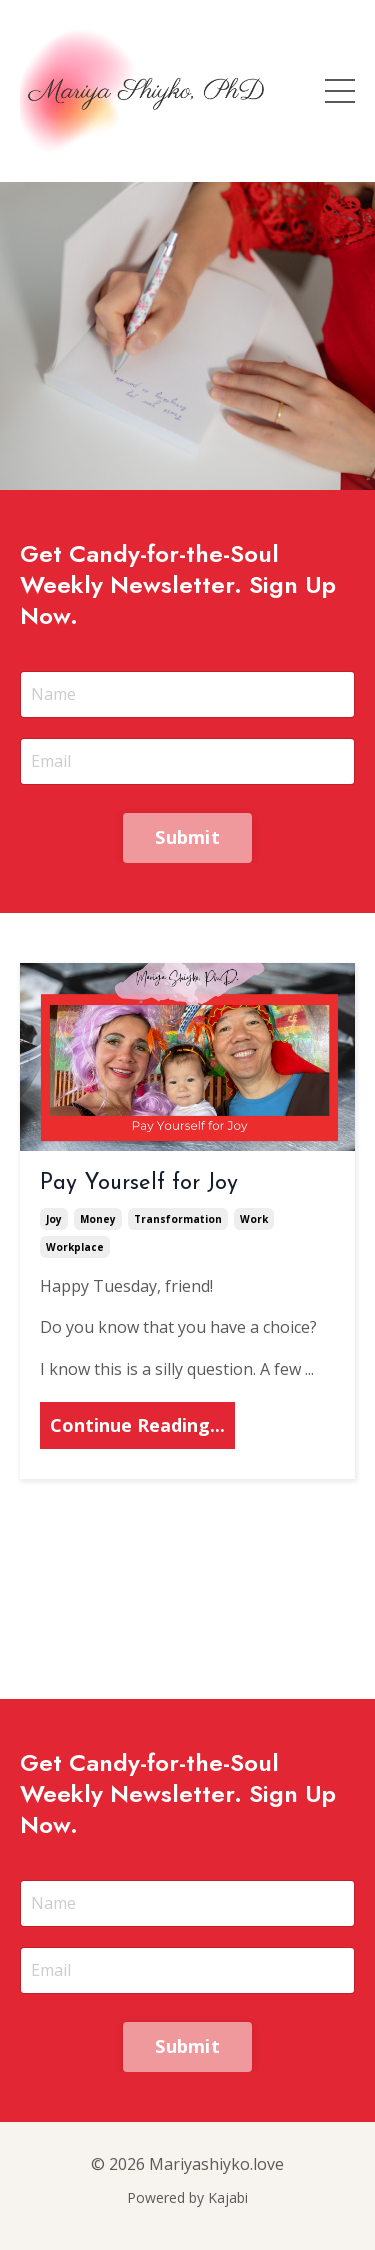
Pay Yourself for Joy (139, 1183)
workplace (75, 1247)
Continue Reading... (137, 1425)
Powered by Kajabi (187, 2197)
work (254, 1219)
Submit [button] (187, 837)
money (98, 1219)
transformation (178, 1219)
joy (54, 1219)
